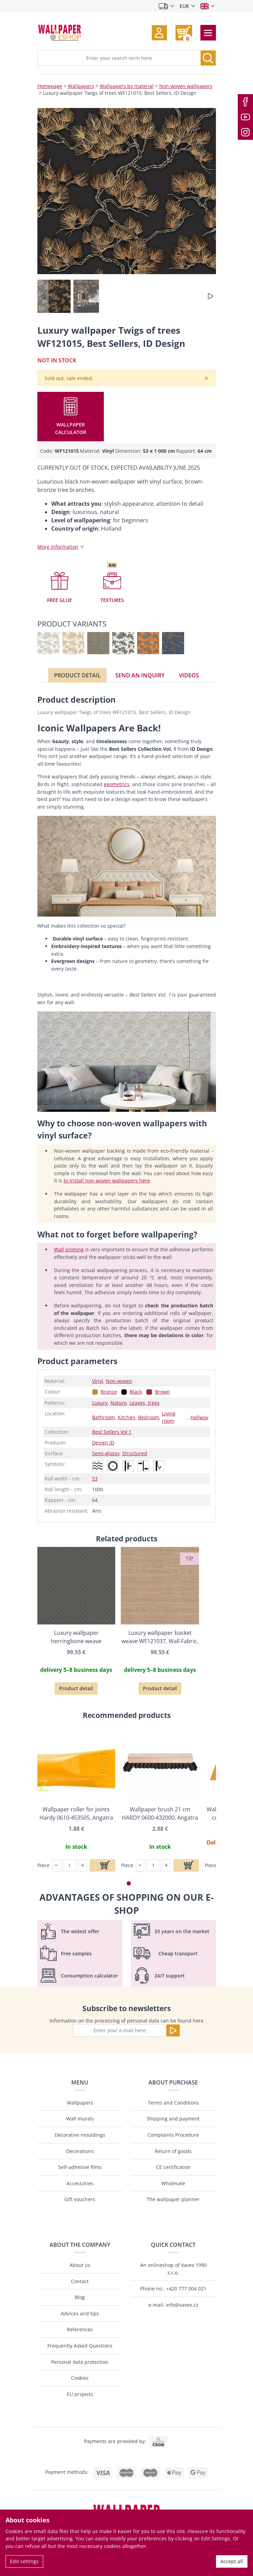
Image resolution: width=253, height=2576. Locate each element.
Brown (162, 1391)
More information (57, 546)
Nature (118, 1402)
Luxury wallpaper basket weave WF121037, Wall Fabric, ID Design (159, 1637)
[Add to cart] (102, 1865)
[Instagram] (245, 132)
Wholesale (173, 2183)
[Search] (208, 58)
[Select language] (207, 6)
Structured (134, 1453)
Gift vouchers (79, 2199)
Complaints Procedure (173, 2135)
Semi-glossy (105, 1453)
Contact (80, 2281)
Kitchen (126, 1417)
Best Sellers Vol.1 (112, 1432)
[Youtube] (245, 117)
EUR (184, 6)
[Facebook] (245, 101)
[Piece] (69, 1865)
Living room (168, 1417)
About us (80, 2265)
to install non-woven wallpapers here (107, 1180)
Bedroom (148, 1417)
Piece (43, 1865)
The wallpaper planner (173, 2199)
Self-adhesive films (80, 2167)
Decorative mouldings (80, 2135)
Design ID (103, 1442)
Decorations (80, 2151)
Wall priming (69, 1249)
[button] (159, 32)
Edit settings (24, 2561)
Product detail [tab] (77, 675)
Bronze (109, 1391)
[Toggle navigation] (208, 32)
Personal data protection (79, 2362)
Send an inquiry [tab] (139, 675)
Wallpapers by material (127, 86)
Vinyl (97, 1381)
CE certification (173, 2167)
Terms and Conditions (173, 2102)
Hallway (199, 1417)
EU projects (80, 2394)
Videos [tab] (189, 675)
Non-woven (119, 1381)
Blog (80, 2297)
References (80, 2329)
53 (95, 1478)
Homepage (49, 86)
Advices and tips (80, 2313)
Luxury (100, 1402)
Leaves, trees (144, 1402)
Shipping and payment (173, 2118)
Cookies (80, 2378)
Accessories (79, 2183)
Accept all (231, 2561)
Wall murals (80, 2118)
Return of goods (173, 2151)
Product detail (76, 1688)
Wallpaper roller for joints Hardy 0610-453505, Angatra (76, 1813)
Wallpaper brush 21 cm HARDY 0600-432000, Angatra (160, 1813)
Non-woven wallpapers (186, 86)
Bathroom (103, 1417)
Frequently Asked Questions (79, 2345)
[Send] (173, 2030)
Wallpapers (81, 86)
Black (136, 1391)
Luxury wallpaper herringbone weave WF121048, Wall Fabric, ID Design (76, 1637)
